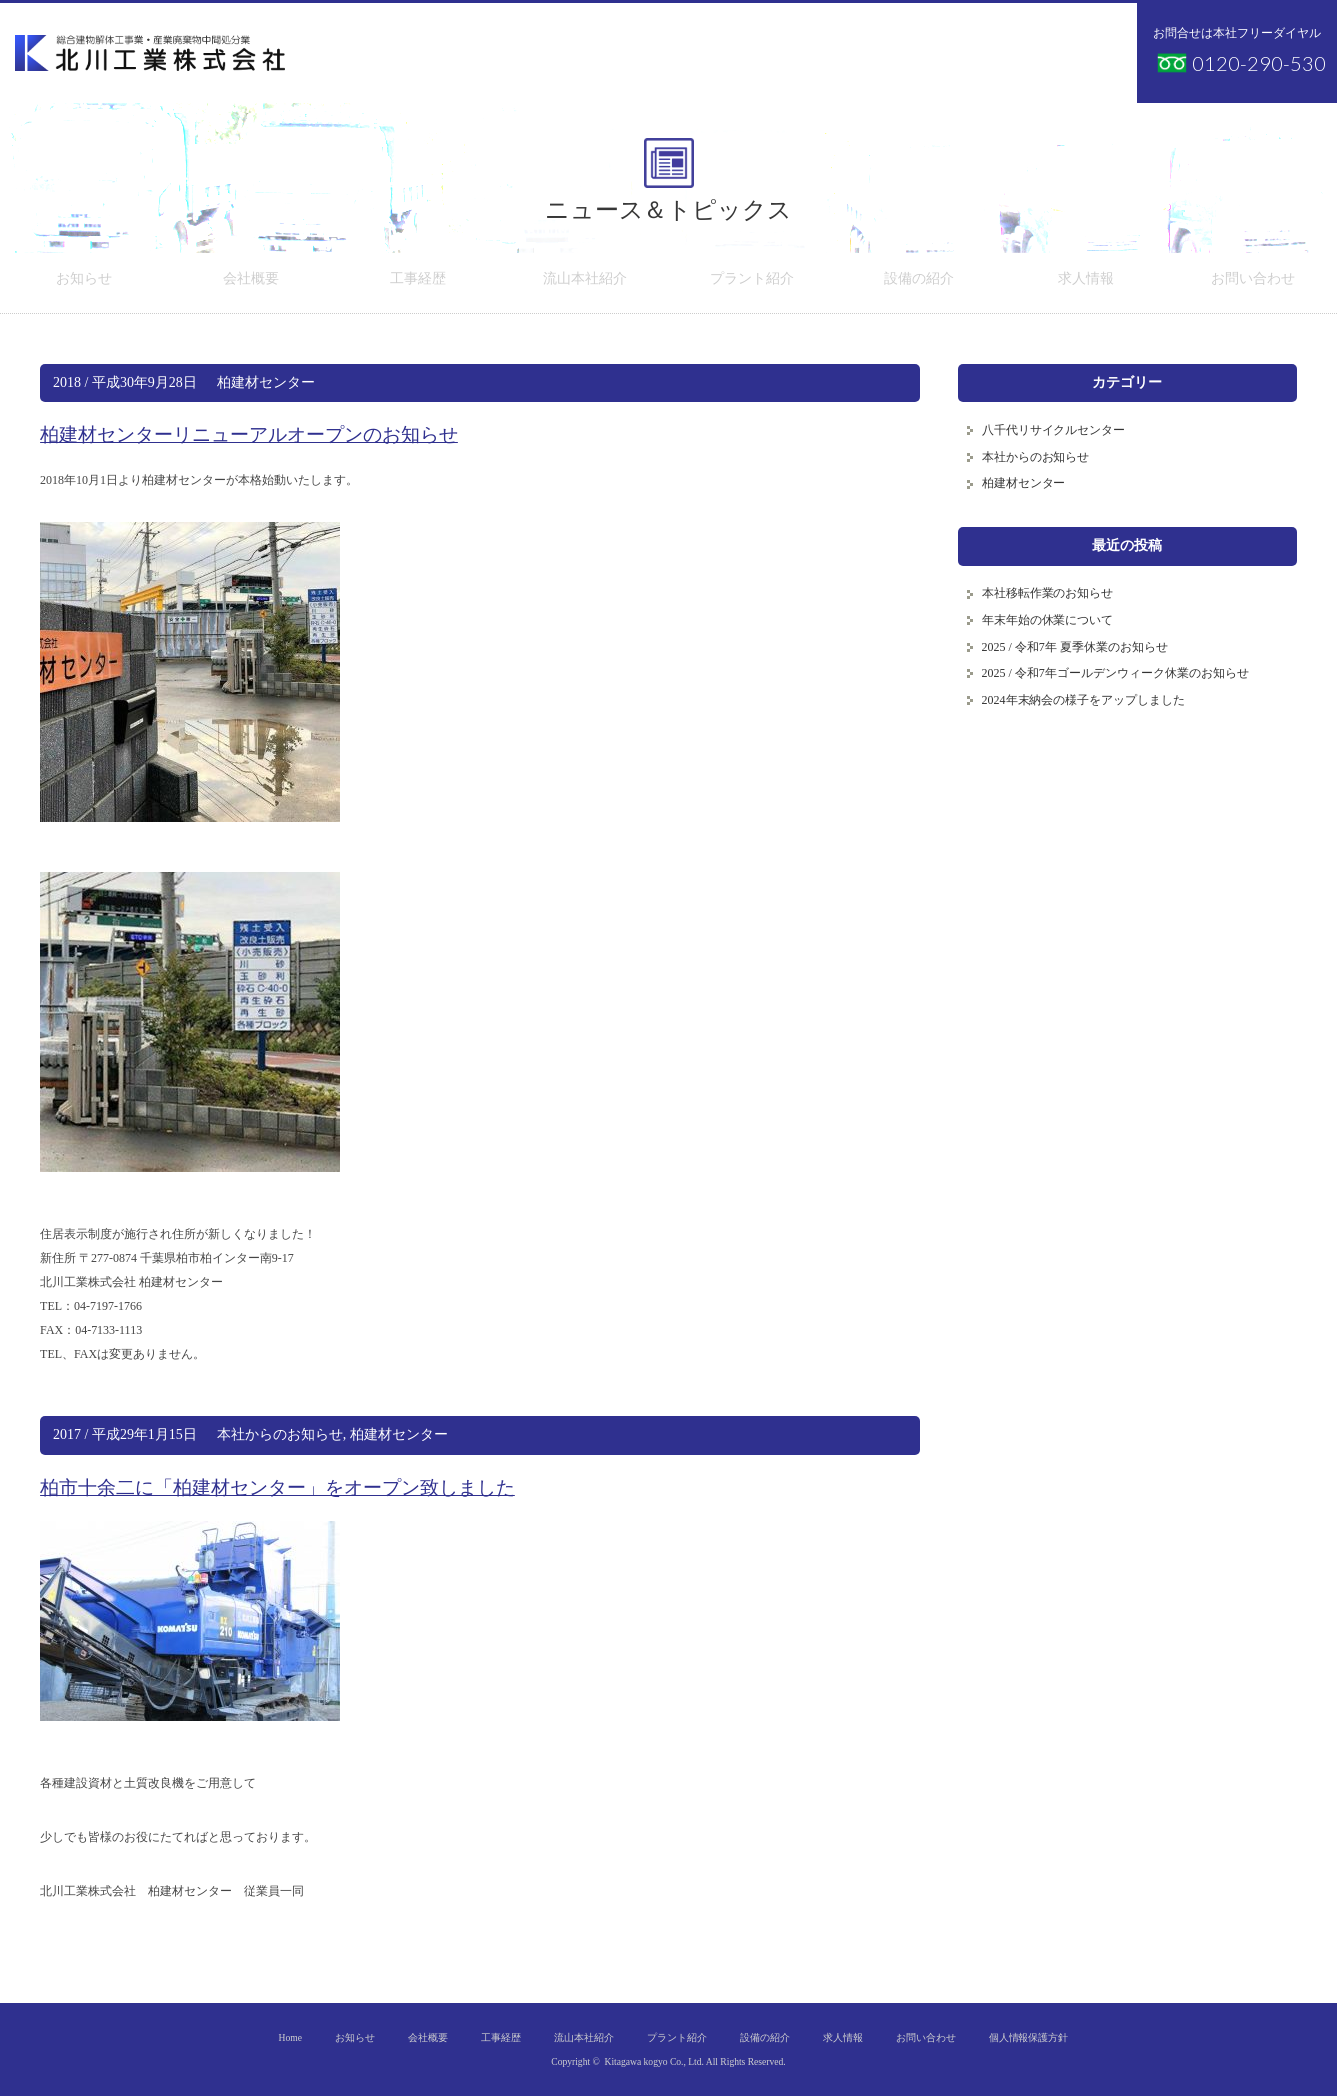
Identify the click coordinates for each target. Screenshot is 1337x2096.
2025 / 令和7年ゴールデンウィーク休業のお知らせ (1115, 673)
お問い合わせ (1253, 283)
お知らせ (84, 283)
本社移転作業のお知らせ (1048, 593)
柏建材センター (266, 382)
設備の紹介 (919, 283)
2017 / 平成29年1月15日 (125, 1434)
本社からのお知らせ (280, 1434)
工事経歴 (418, 283)
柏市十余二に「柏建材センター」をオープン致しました (277, 1487)
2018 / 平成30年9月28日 (125, 382)
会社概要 (251, 283)
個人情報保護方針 (1029, 2037)
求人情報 (1086, 283)
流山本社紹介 (585, 283)
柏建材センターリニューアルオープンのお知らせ (249, 434)
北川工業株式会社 (150, 53)
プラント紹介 (752, 283)
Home (290, 2037)
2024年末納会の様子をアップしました (1084, 700)
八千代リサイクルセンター (1054, 430)
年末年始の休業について (1048, 620)
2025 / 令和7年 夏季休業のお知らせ (1075, 647)
